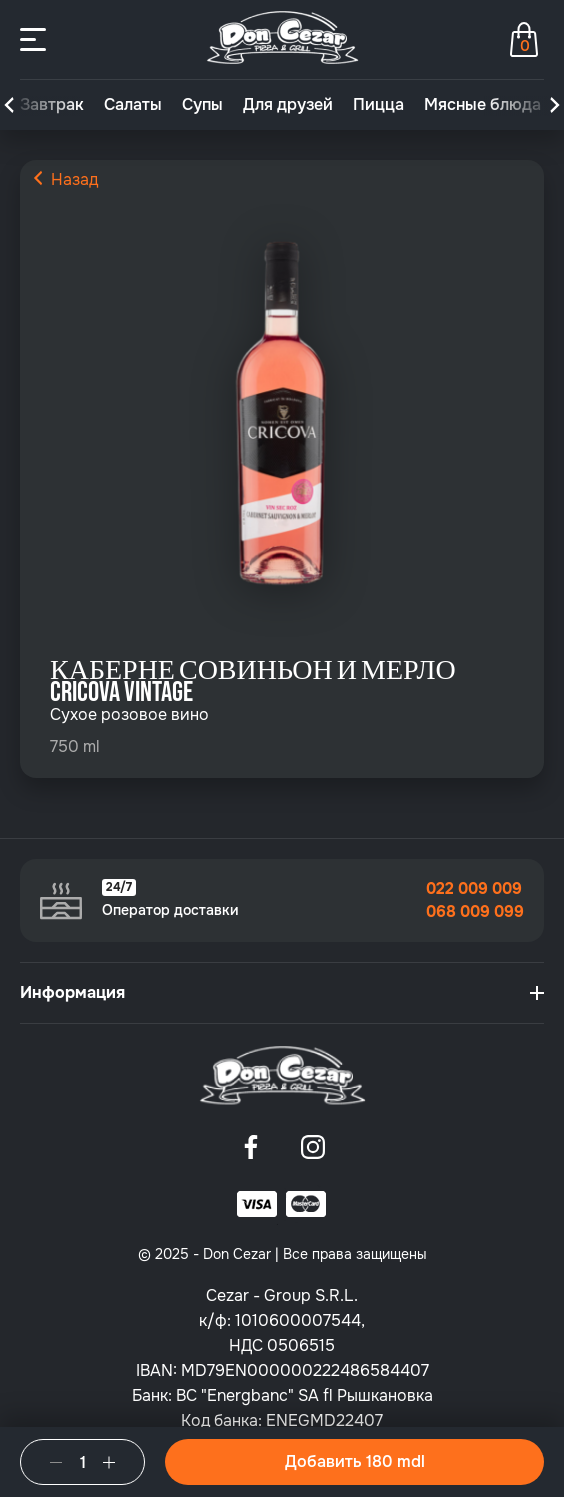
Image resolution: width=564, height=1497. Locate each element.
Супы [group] (202, 105)
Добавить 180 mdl (355, 1461)
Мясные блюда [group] (482, 105)
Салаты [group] (133, 105)
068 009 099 (475, 912)
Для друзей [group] (288, 105)
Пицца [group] (378, 105)
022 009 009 (474, 889)
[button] (9, 105)
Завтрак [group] (52, 105)
